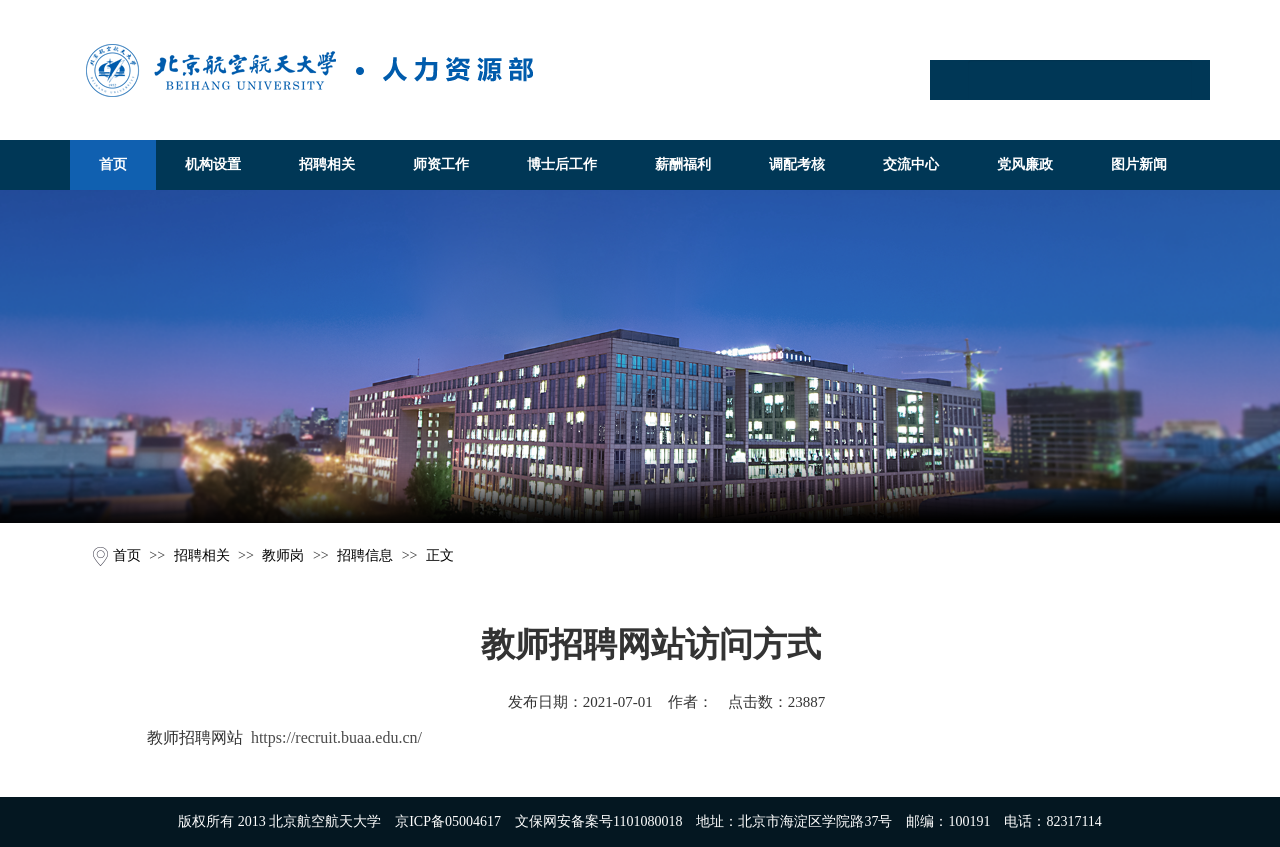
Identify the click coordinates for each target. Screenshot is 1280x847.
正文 (440, 555)
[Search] (1080, 80)
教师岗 (283, 555)
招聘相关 (327, 164)
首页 (113, 164)
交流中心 (911, 164)
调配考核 (797, 164)
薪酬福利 (683, 164)
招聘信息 (365, 555)
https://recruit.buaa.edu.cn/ (336, 737)
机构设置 (213, 164)
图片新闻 (1139, 164)
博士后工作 (562, 164)
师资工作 (441, 164)
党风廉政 (1025, 164)
